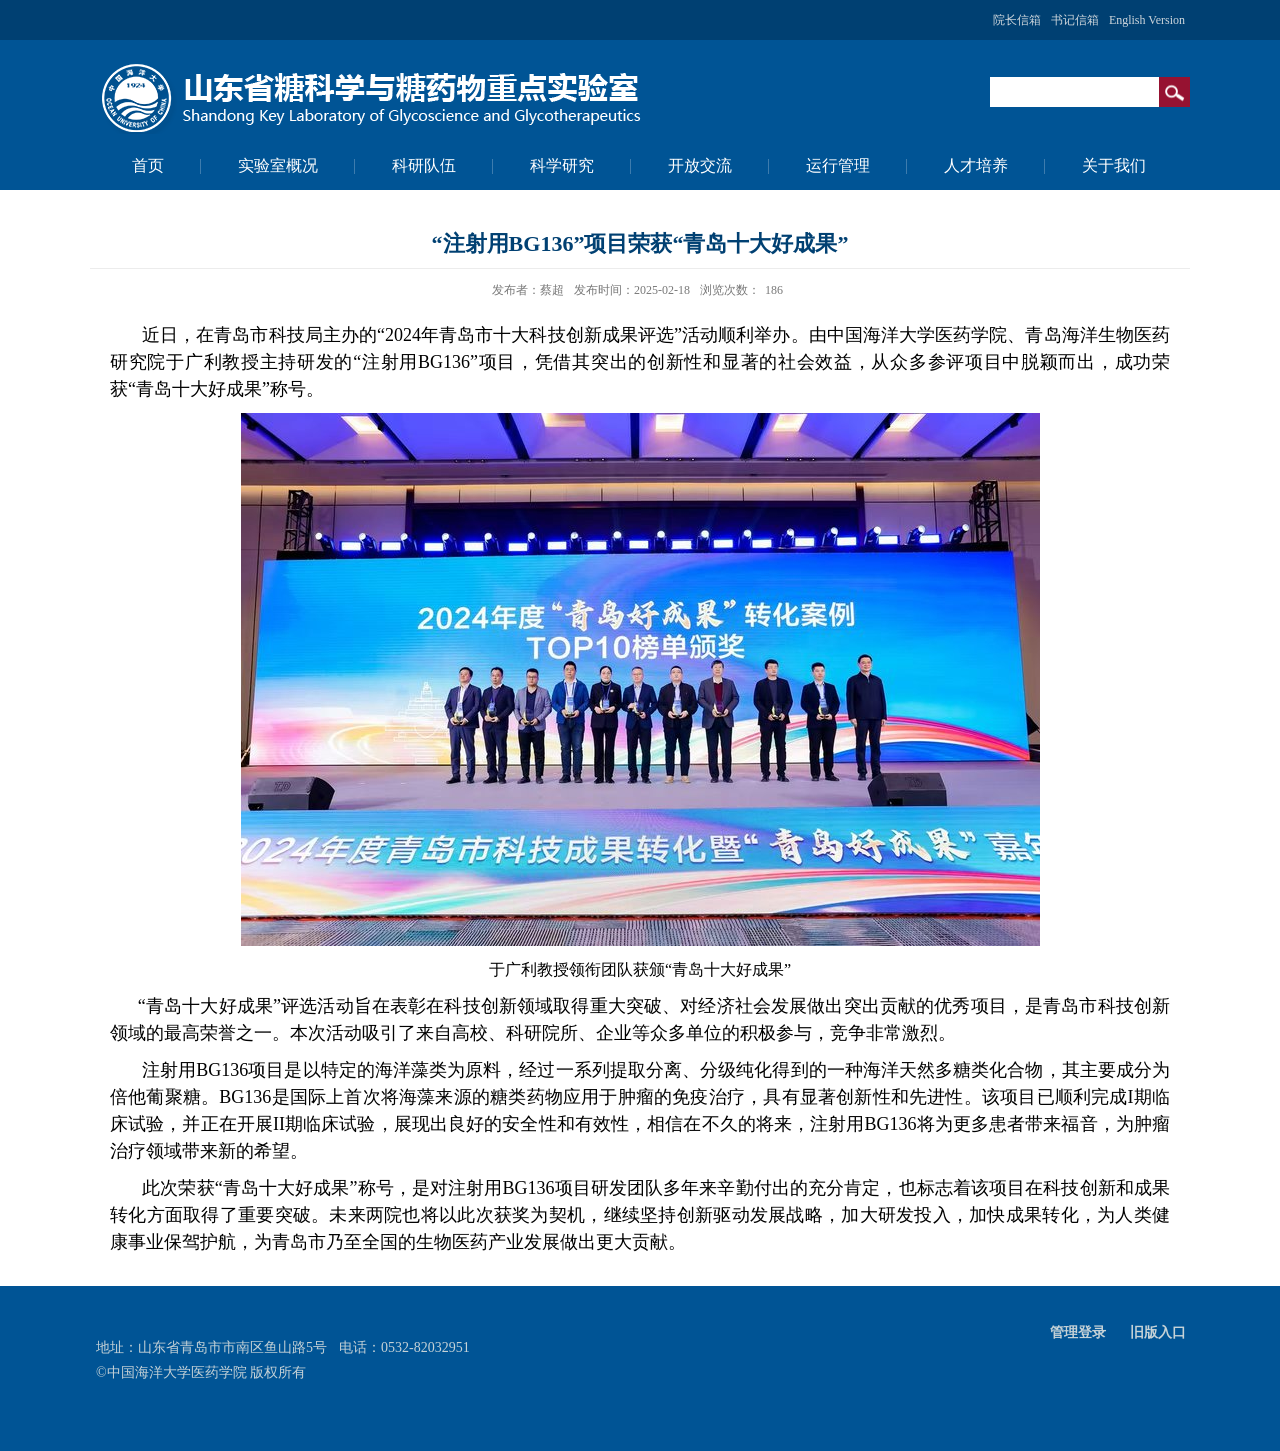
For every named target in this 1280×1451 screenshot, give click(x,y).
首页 (148, 165)
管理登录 (1078, 1332)
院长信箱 (1017, 20)
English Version (1147, 20)
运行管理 (838, 165)
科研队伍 (424, 165)
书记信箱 (1075, 20)
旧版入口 (1158, 1332)
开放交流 (700, 165)
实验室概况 (278, 165)
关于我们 (1114, 165)
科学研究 (562, 165)
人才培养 (976, 165)
